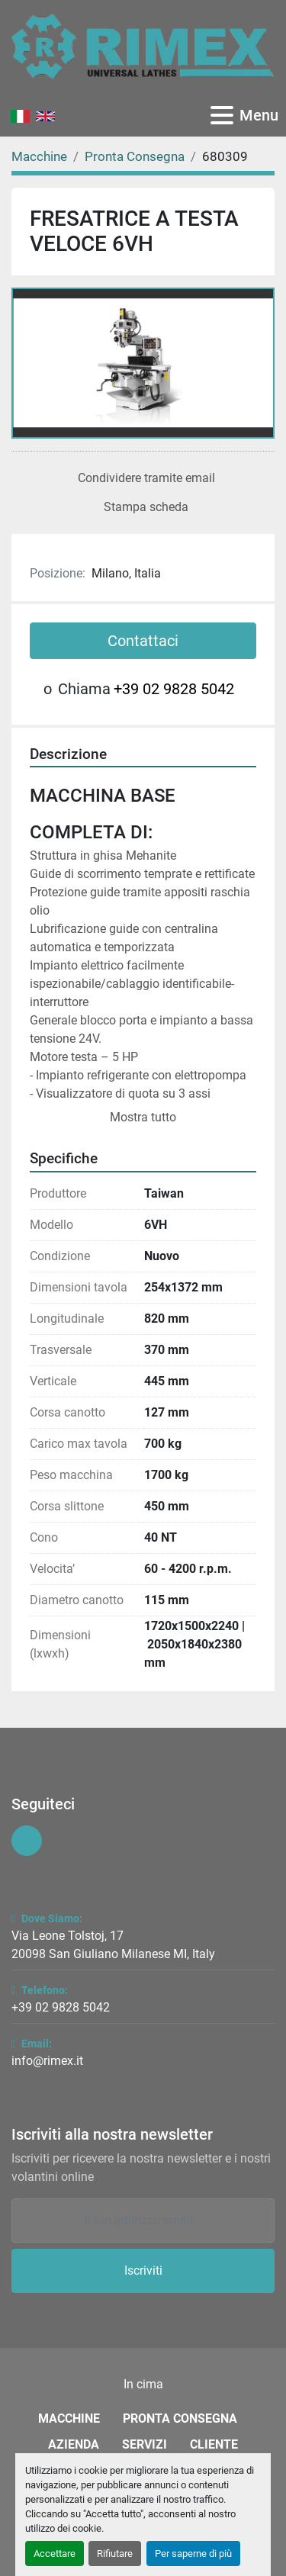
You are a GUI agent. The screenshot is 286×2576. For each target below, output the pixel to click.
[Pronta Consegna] (135, 156)
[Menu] (221, 115)
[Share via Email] (143, 478)
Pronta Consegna (180, 2418)
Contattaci (143, 641)
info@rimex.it (47, 2060)
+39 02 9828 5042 (174, 689)
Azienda (73, 2444)
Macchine (69, 2418)
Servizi (144, 2444)
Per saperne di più (193, 2553)
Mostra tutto (143, 1117)
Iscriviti (143, 2270)
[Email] (143, 2220)
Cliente (214, 2444)
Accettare (55, 2553)
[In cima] (143, 2384)
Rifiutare (115, 2553)
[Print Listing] (143, 507)
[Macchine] (39, 156)
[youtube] (26, 1840)
